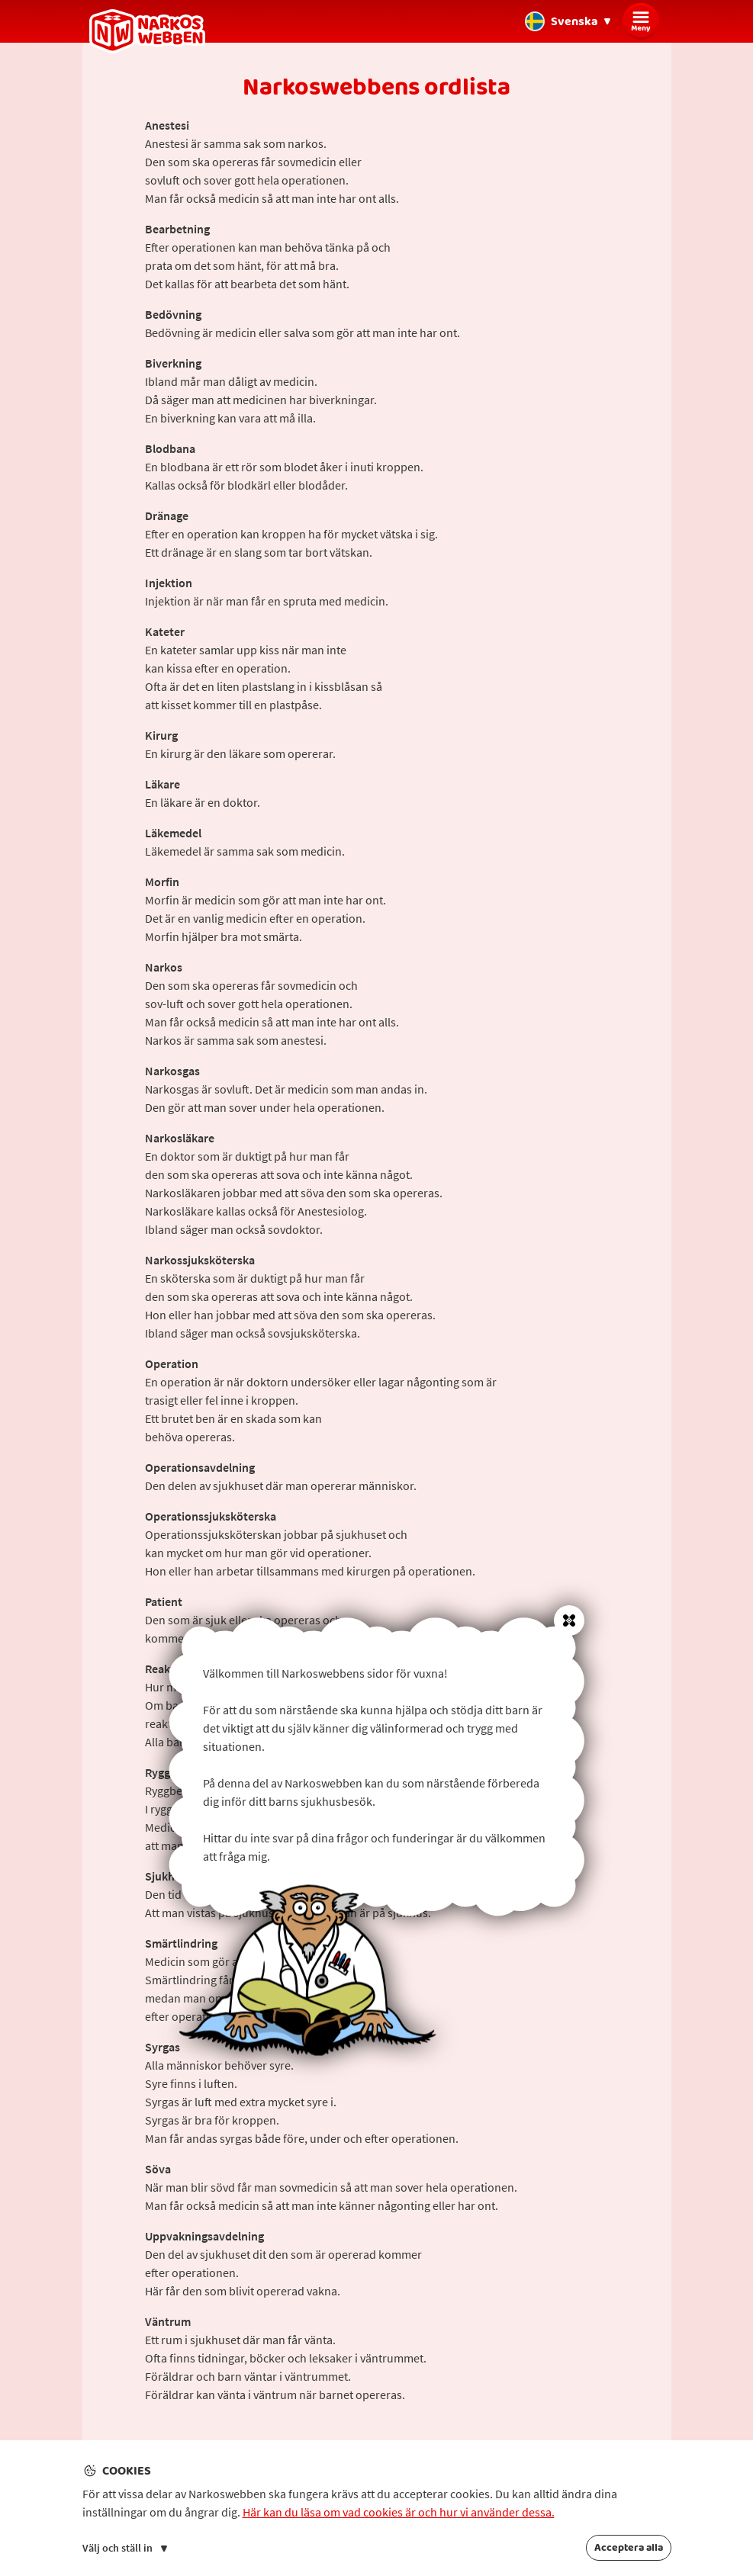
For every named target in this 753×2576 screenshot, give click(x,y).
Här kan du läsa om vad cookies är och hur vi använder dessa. (399, 2512)
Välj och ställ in (124, 2548)
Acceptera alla (628, 2547)
